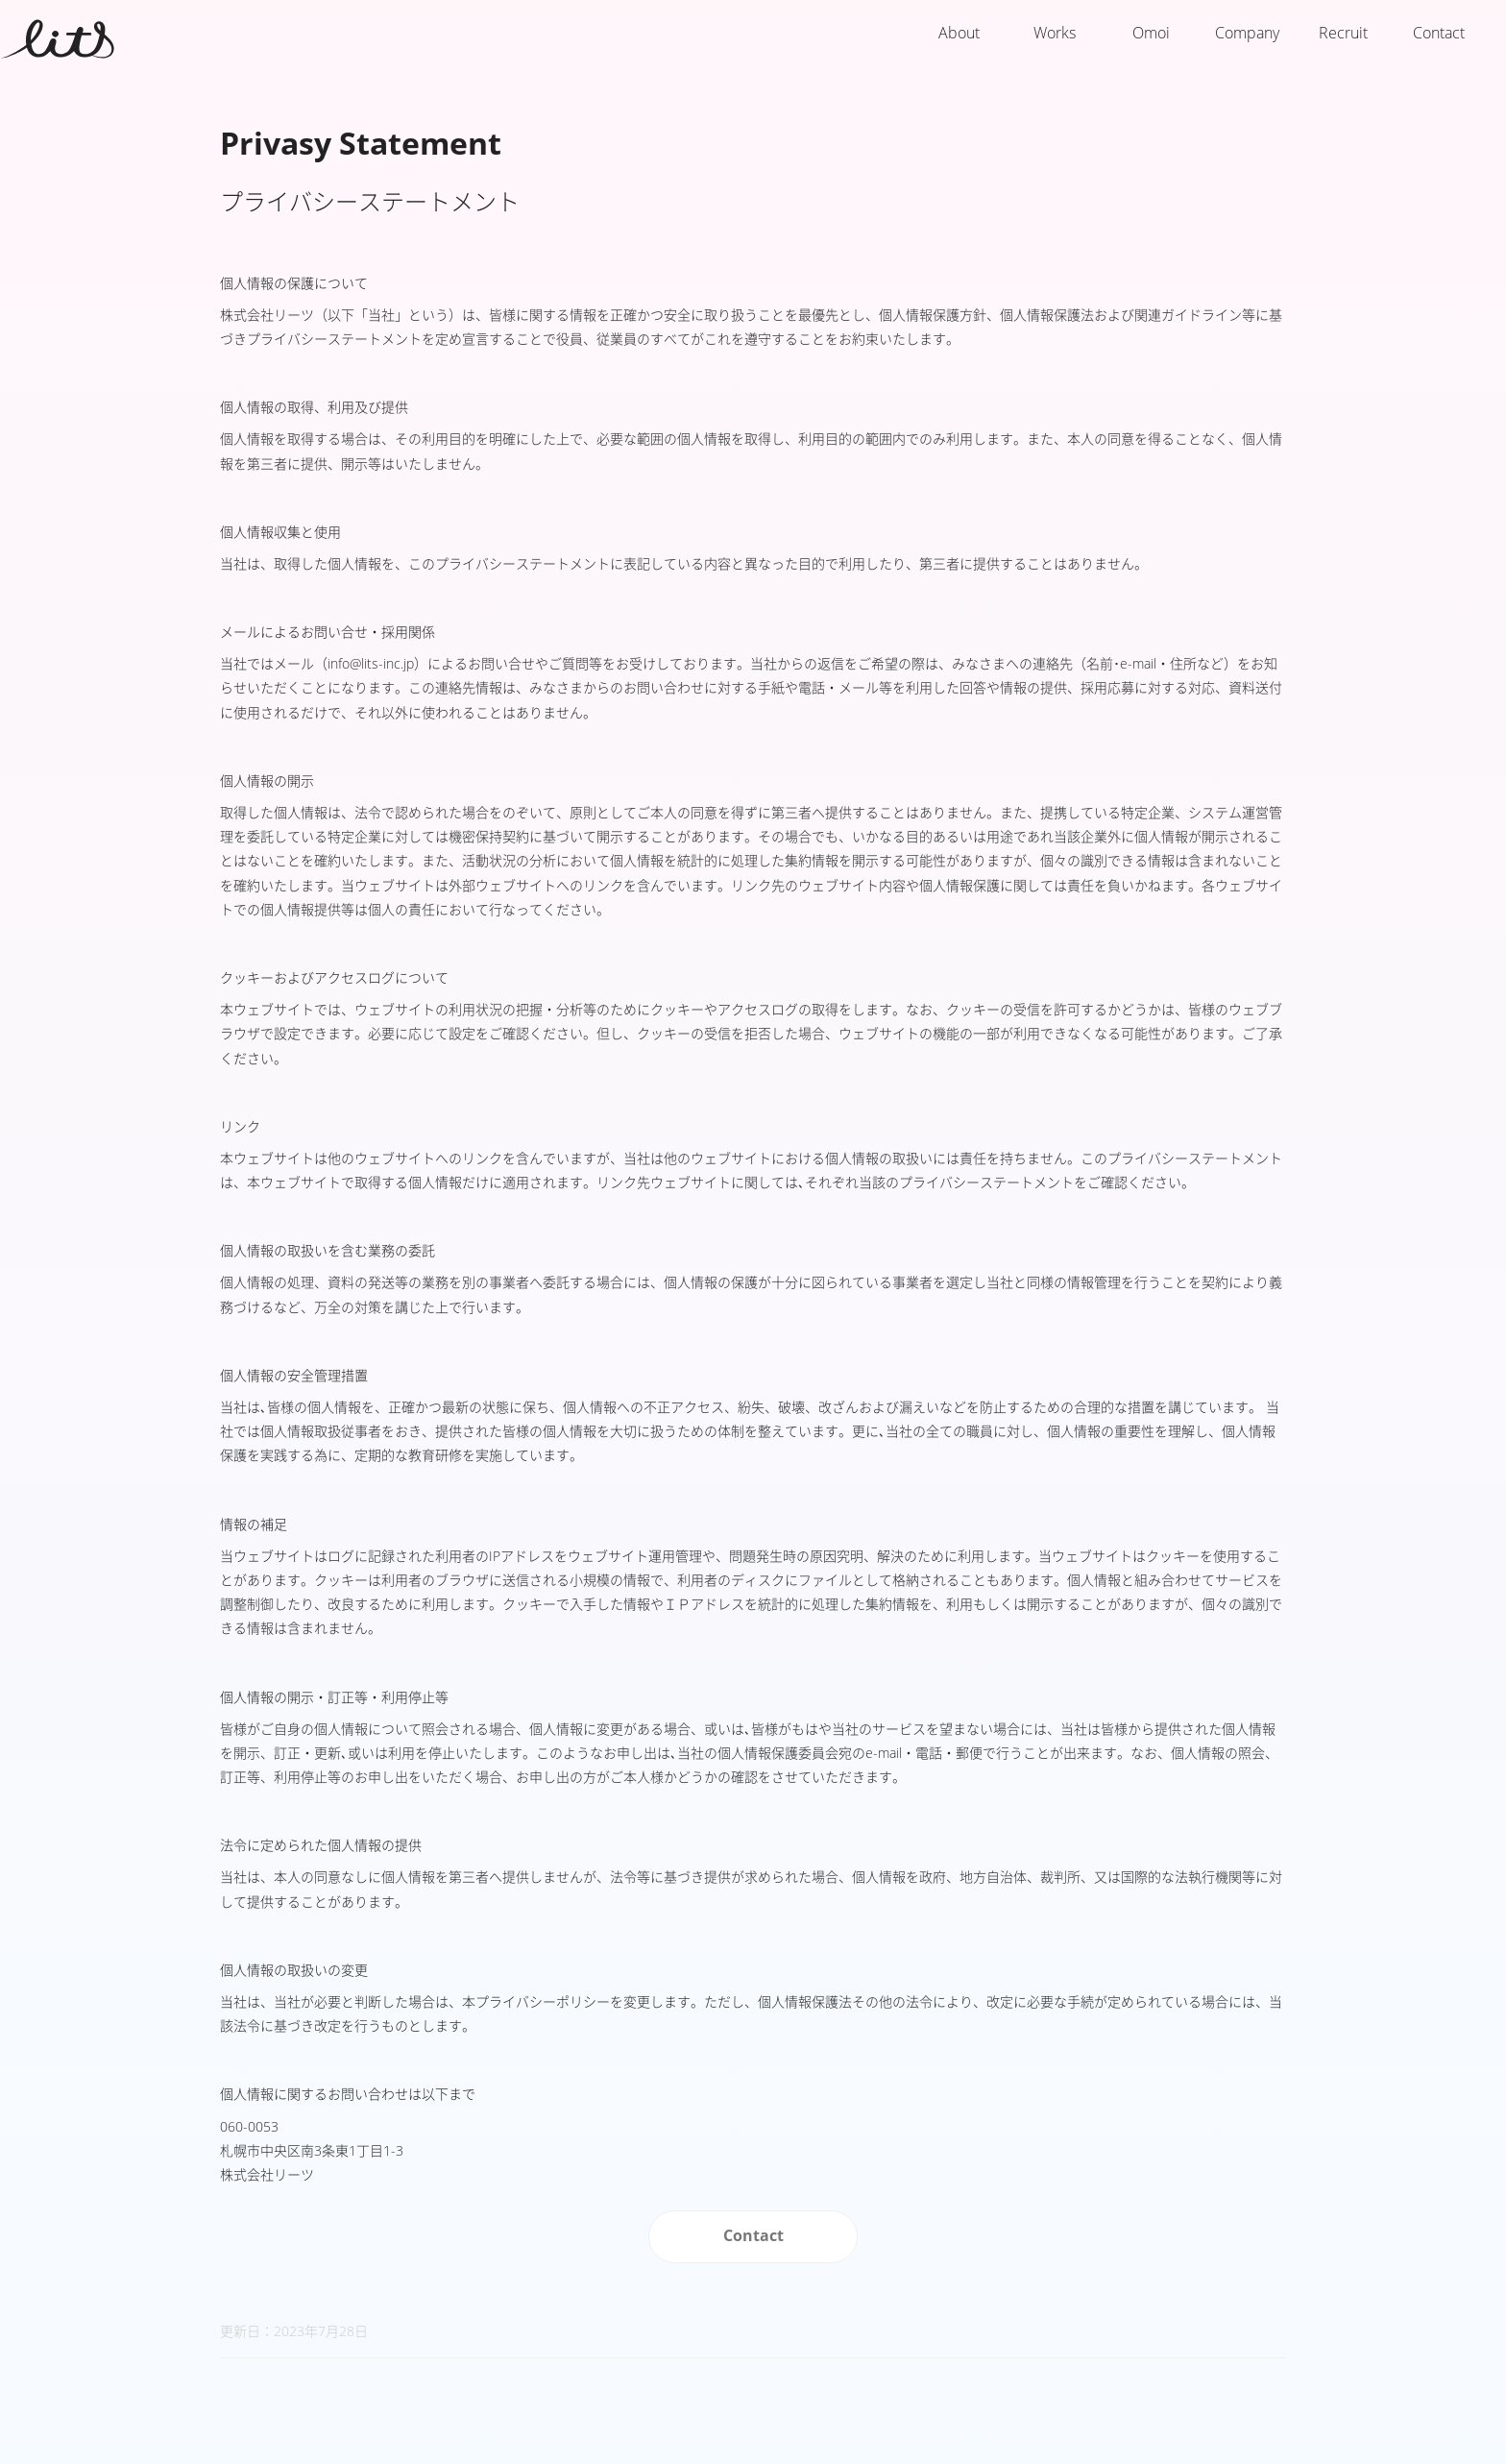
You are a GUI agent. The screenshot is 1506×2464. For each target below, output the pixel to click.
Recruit (1343, 32)
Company (1247, 32)
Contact (1439, 32)
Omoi (1151, 32)
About (959, 32)
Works (1054, 32)
